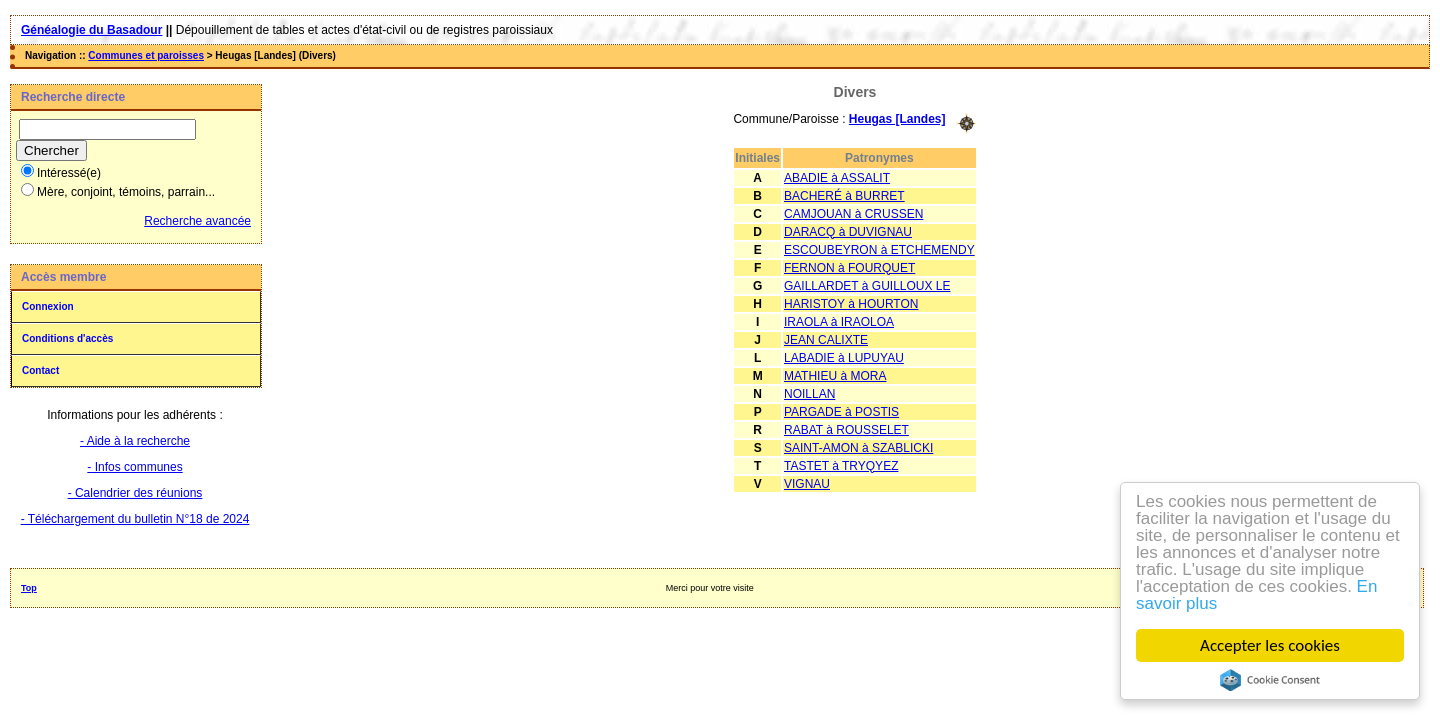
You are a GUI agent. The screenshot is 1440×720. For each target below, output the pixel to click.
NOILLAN (809, 394)
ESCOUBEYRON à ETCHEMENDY (879, 250)
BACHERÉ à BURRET (844, 196)
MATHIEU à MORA (835, 376)
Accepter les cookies (1270, 645)
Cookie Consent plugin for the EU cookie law (1270, 680)
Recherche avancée (197, 221)
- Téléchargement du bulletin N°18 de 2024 (135, 519)
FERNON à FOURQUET (849, 268)
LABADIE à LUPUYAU (844, 358)
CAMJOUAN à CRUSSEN (853, 214)
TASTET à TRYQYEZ (841, 466)
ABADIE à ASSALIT (837, 178)
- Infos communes (134, 467)
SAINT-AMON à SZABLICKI (858, 448)
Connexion (48, 306)
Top (29, 588)
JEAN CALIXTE (826, 340)
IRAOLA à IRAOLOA (839, 322)
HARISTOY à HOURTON (851, 304)
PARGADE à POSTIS (841, 412)
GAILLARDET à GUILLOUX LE (867, 286)
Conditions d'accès (67, 338)
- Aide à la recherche (135, 441)
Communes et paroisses (146, 55)
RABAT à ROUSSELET (846, 430)
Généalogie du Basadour (91, 30)
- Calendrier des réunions (135, 493)
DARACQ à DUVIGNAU (848, 232)
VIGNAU (807, 484)
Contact (40, 370)
